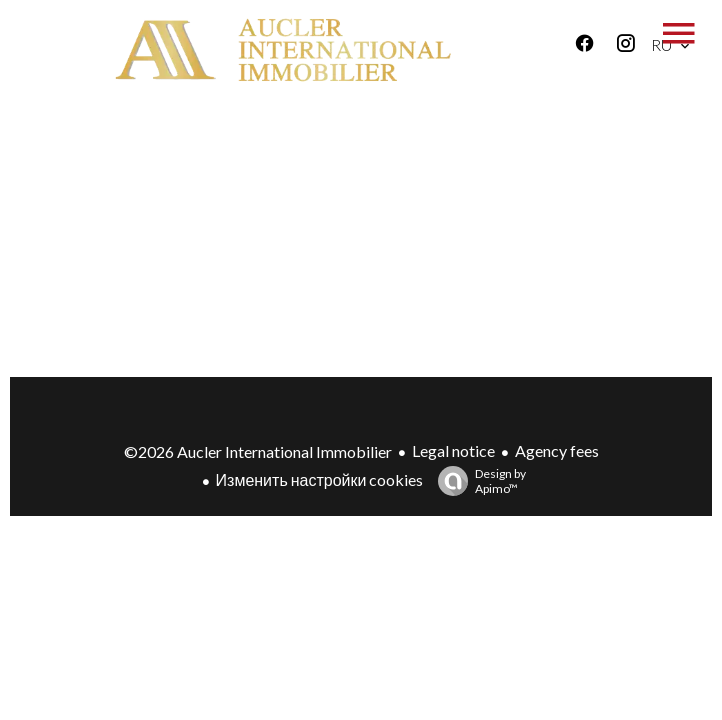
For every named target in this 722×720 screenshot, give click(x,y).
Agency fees (557, 450)
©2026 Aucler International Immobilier (258, 451)
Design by (477, 481)
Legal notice (453, 450)
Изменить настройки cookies (320, 479)
